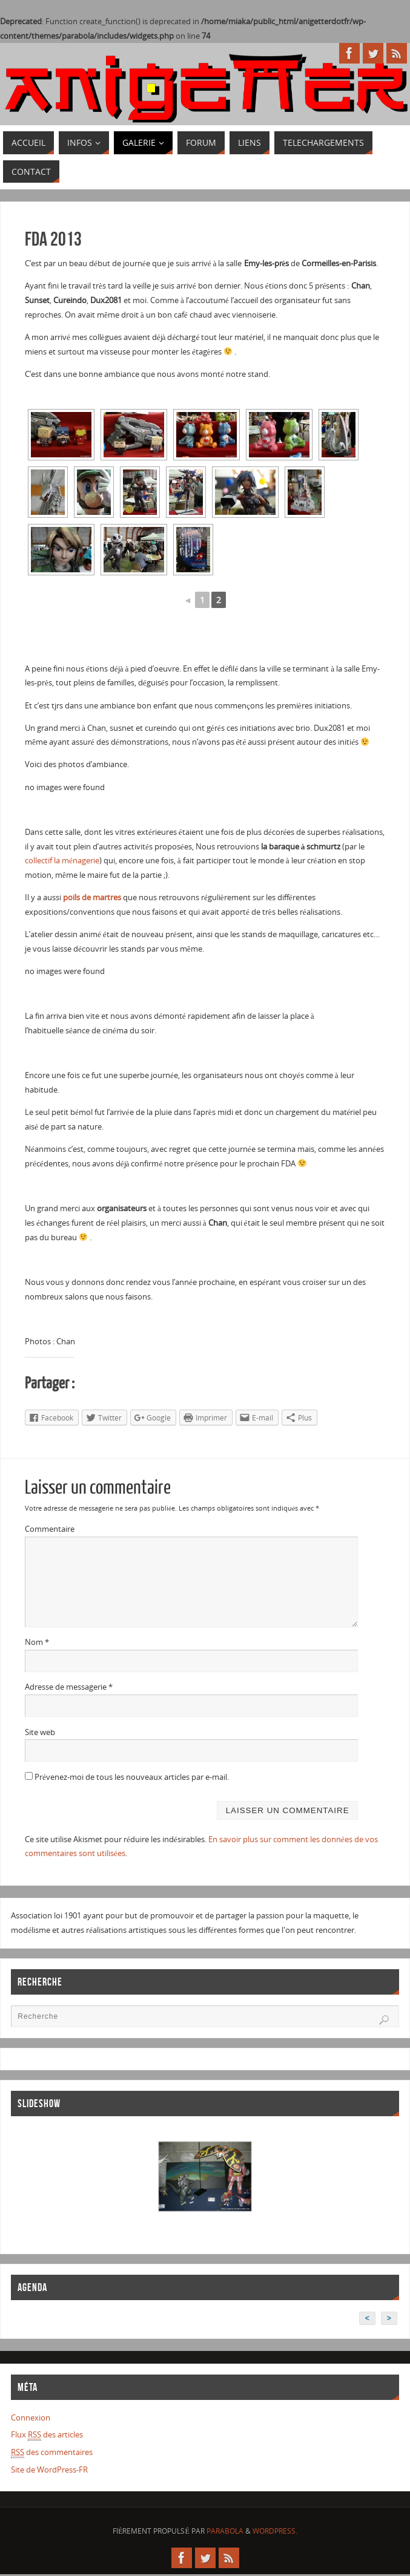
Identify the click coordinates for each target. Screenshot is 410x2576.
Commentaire (49, 1528)
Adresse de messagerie (69, 1686)
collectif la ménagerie (62, 860)
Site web (40, 1732)
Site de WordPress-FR (49, 2469)
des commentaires (52, 2452)
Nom (37, 1641)
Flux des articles (47, 2434)
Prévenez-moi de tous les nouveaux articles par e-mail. (132, 1776)
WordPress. (275, 2531)
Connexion (30, 2417)
